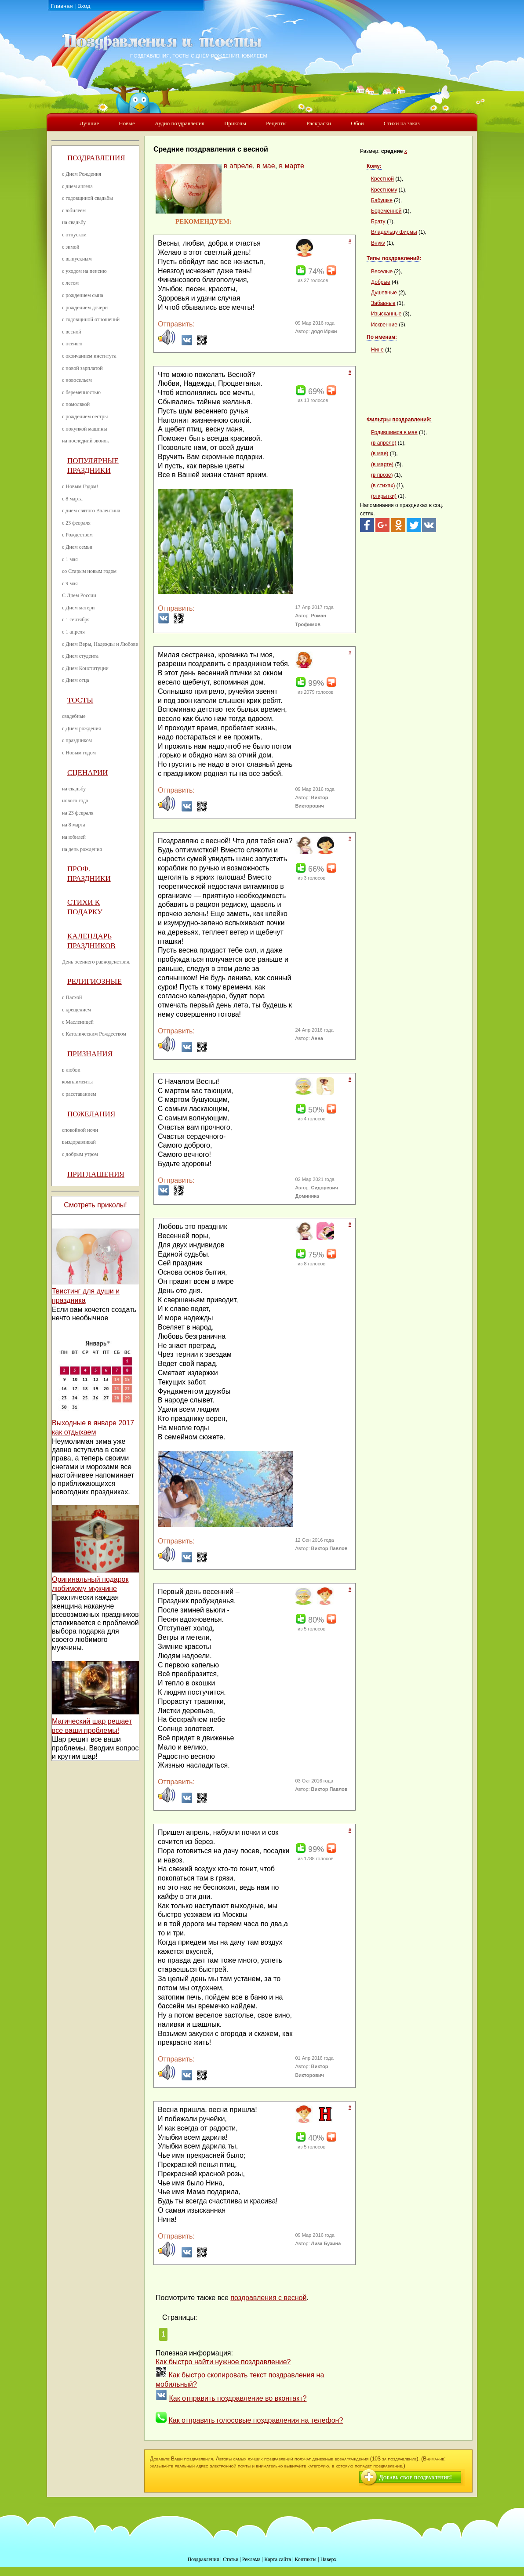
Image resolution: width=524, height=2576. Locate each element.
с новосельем (77, 380)
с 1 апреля (73, 632)
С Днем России (79, 595)
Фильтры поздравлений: (399, 420)
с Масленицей (78, 1022)
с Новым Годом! (80, 486)
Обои (357, 123)
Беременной (386, 211)
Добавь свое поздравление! (415, 2477)
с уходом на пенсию (84, 271)
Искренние (384, 325)
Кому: (374, 166)
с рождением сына (82, 295)
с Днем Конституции (85, 668)
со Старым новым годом (89, 571)
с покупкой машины (84, 429)
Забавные (383, 303)
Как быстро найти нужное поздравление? (223, 2362)
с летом (70, 283)
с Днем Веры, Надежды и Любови (100, 644)
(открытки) (384, 496)
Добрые (380, 282)
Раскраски (318, 123)
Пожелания (91, 1114)
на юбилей (74, 837)
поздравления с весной (268, 2297)
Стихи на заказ (402, 123)
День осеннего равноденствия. (96, 962)
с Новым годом (79, 753)
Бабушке (382, 200)
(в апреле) (384, 443)
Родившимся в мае (394, 432)
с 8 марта (72, 499)
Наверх (328, 2559)
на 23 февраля (77, 813)
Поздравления (96, 158)
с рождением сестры (85, 416)
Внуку (378, 243)
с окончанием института (89, 356)
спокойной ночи (80, 1130)
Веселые (382, 271)
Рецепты (276, 123)
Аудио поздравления (179, 123)
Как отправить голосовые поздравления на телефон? (255, 2420)
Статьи (230, 2559)
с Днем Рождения (81, 174)
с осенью (72, 344)
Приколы (235, 123)
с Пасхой (72, 997)
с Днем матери (78, 608)
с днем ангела (77, 186)
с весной (71, 332)
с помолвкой (76, 404)
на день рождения (82, 849)
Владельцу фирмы (394, 232)
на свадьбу (74, 222)
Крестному (384, 190)
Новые (127, 123)
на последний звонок (85, 441)
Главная (62, 6)
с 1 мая (70, 559)
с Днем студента (80, 656)
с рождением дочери (85, 307)
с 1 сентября (76, 619)
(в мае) (379, 453)
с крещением (76, 1010)
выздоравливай (79, 1142)
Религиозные (94, 981)
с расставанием (79, 1094)
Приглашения (95, 1174)
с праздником (77, 740)
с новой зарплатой (82, 368)
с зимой (71, 247)
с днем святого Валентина (91, 510)
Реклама (251, 2559)
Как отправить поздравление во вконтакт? (237, 2398)
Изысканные (386, 314)
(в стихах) (383, 485)
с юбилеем (74, 210)
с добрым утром (80, 1154)
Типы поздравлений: (394, 258)
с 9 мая (70, 583)
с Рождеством (77, 535)
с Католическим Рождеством (94, 1034)
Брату (378, 221)
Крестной (382, 179)
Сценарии (87, 772)
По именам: (382, 337)
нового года (75, 800)
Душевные (384, 293)
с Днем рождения (81, 728)
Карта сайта (277, 2559)
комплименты (77, 1082)
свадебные (74, 716)
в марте (291, 166)
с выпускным (77, 259)
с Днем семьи (77, 547)
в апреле (238, 166)
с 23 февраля (76, 523)
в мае (266, 166)
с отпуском (74, 235)
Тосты (80, 700)
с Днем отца (75, 680)
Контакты (306, 2559)
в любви (71, 1070)
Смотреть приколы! (95, 1205)
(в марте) (382, 464)
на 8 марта (73, 825)
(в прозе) (382, 475)
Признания (90, 1054)
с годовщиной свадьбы (87, 198)
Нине (377, 350)
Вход (83, 6)
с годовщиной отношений (91, 319)
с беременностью (81, 392)
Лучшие (89, 123)
